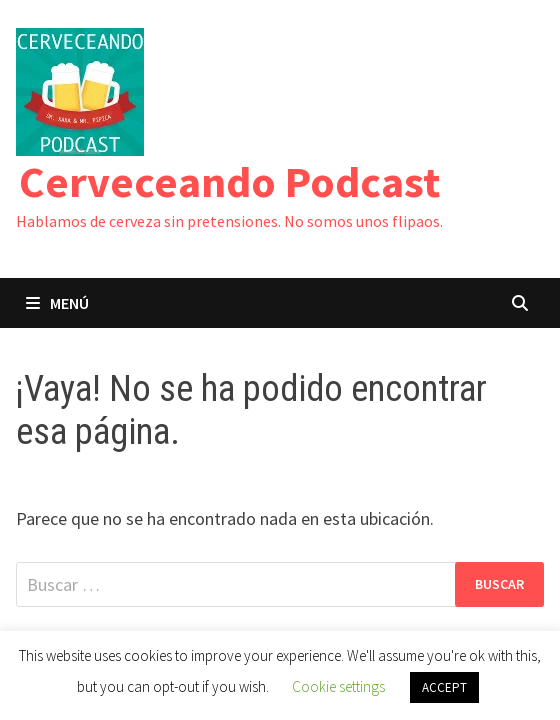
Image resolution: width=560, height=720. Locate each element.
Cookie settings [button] (338, 686)
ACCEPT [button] (444, 687)
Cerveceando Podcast (229, 181)
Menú (57, 303)
